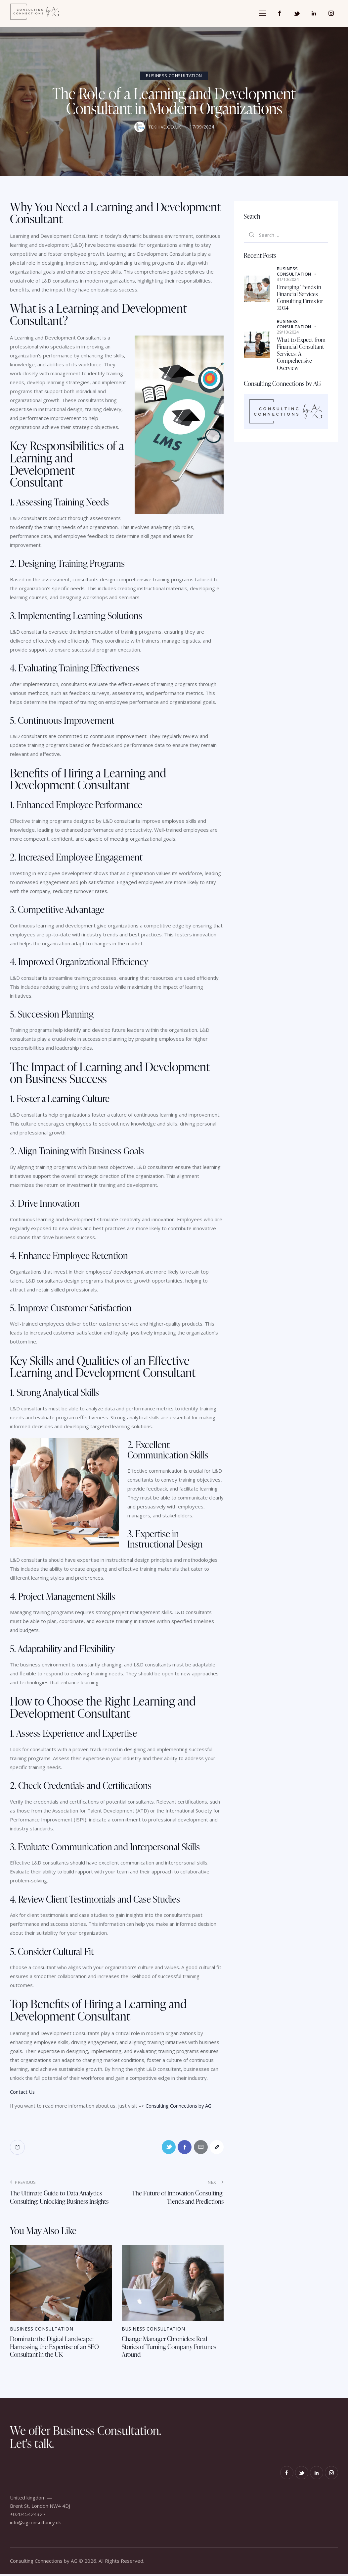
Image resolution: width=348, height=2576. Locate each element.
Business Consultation (174, 76)
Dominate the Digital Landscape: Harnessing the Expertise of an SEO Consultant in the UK (56, 2348)
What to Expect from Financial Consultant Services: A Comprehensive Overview (301, 353)
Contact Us (22, 2091)
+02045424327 (28, 2516)
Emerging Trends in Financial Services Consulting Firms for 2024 (300, 298)
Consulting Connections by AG (179, 2105)
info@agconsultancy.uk (35, 2524)
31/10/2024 (288, 279)
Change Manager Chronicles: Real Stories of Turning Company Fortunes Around (171, 2348)
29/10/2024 (288, 332)
